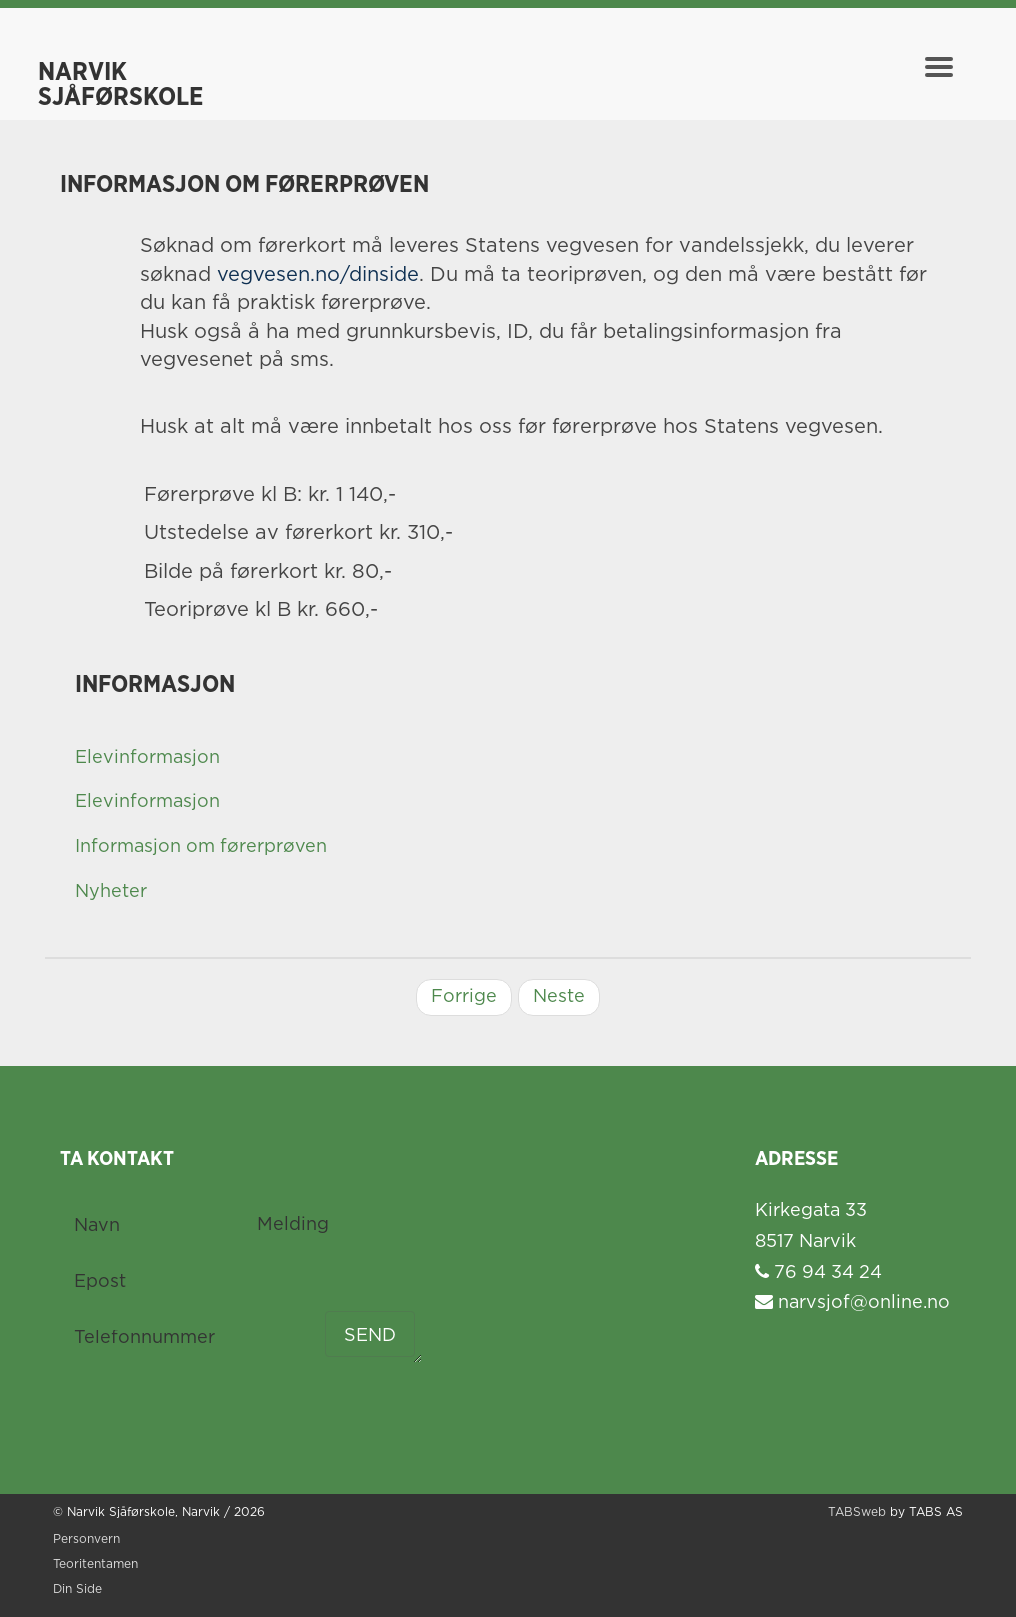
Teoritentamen (95, 1564)
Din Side (77, 1589)
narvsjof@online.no (852, 1303)
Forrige (464, 997)
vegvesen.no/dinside (318, 275)
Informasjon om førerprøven (201, 847)
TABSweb (857, 1512)
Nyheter (111, 892)
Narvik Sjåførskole (120, 77)
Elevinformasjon (147, 758)
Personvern (86, 1539)
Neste (559, 997)
